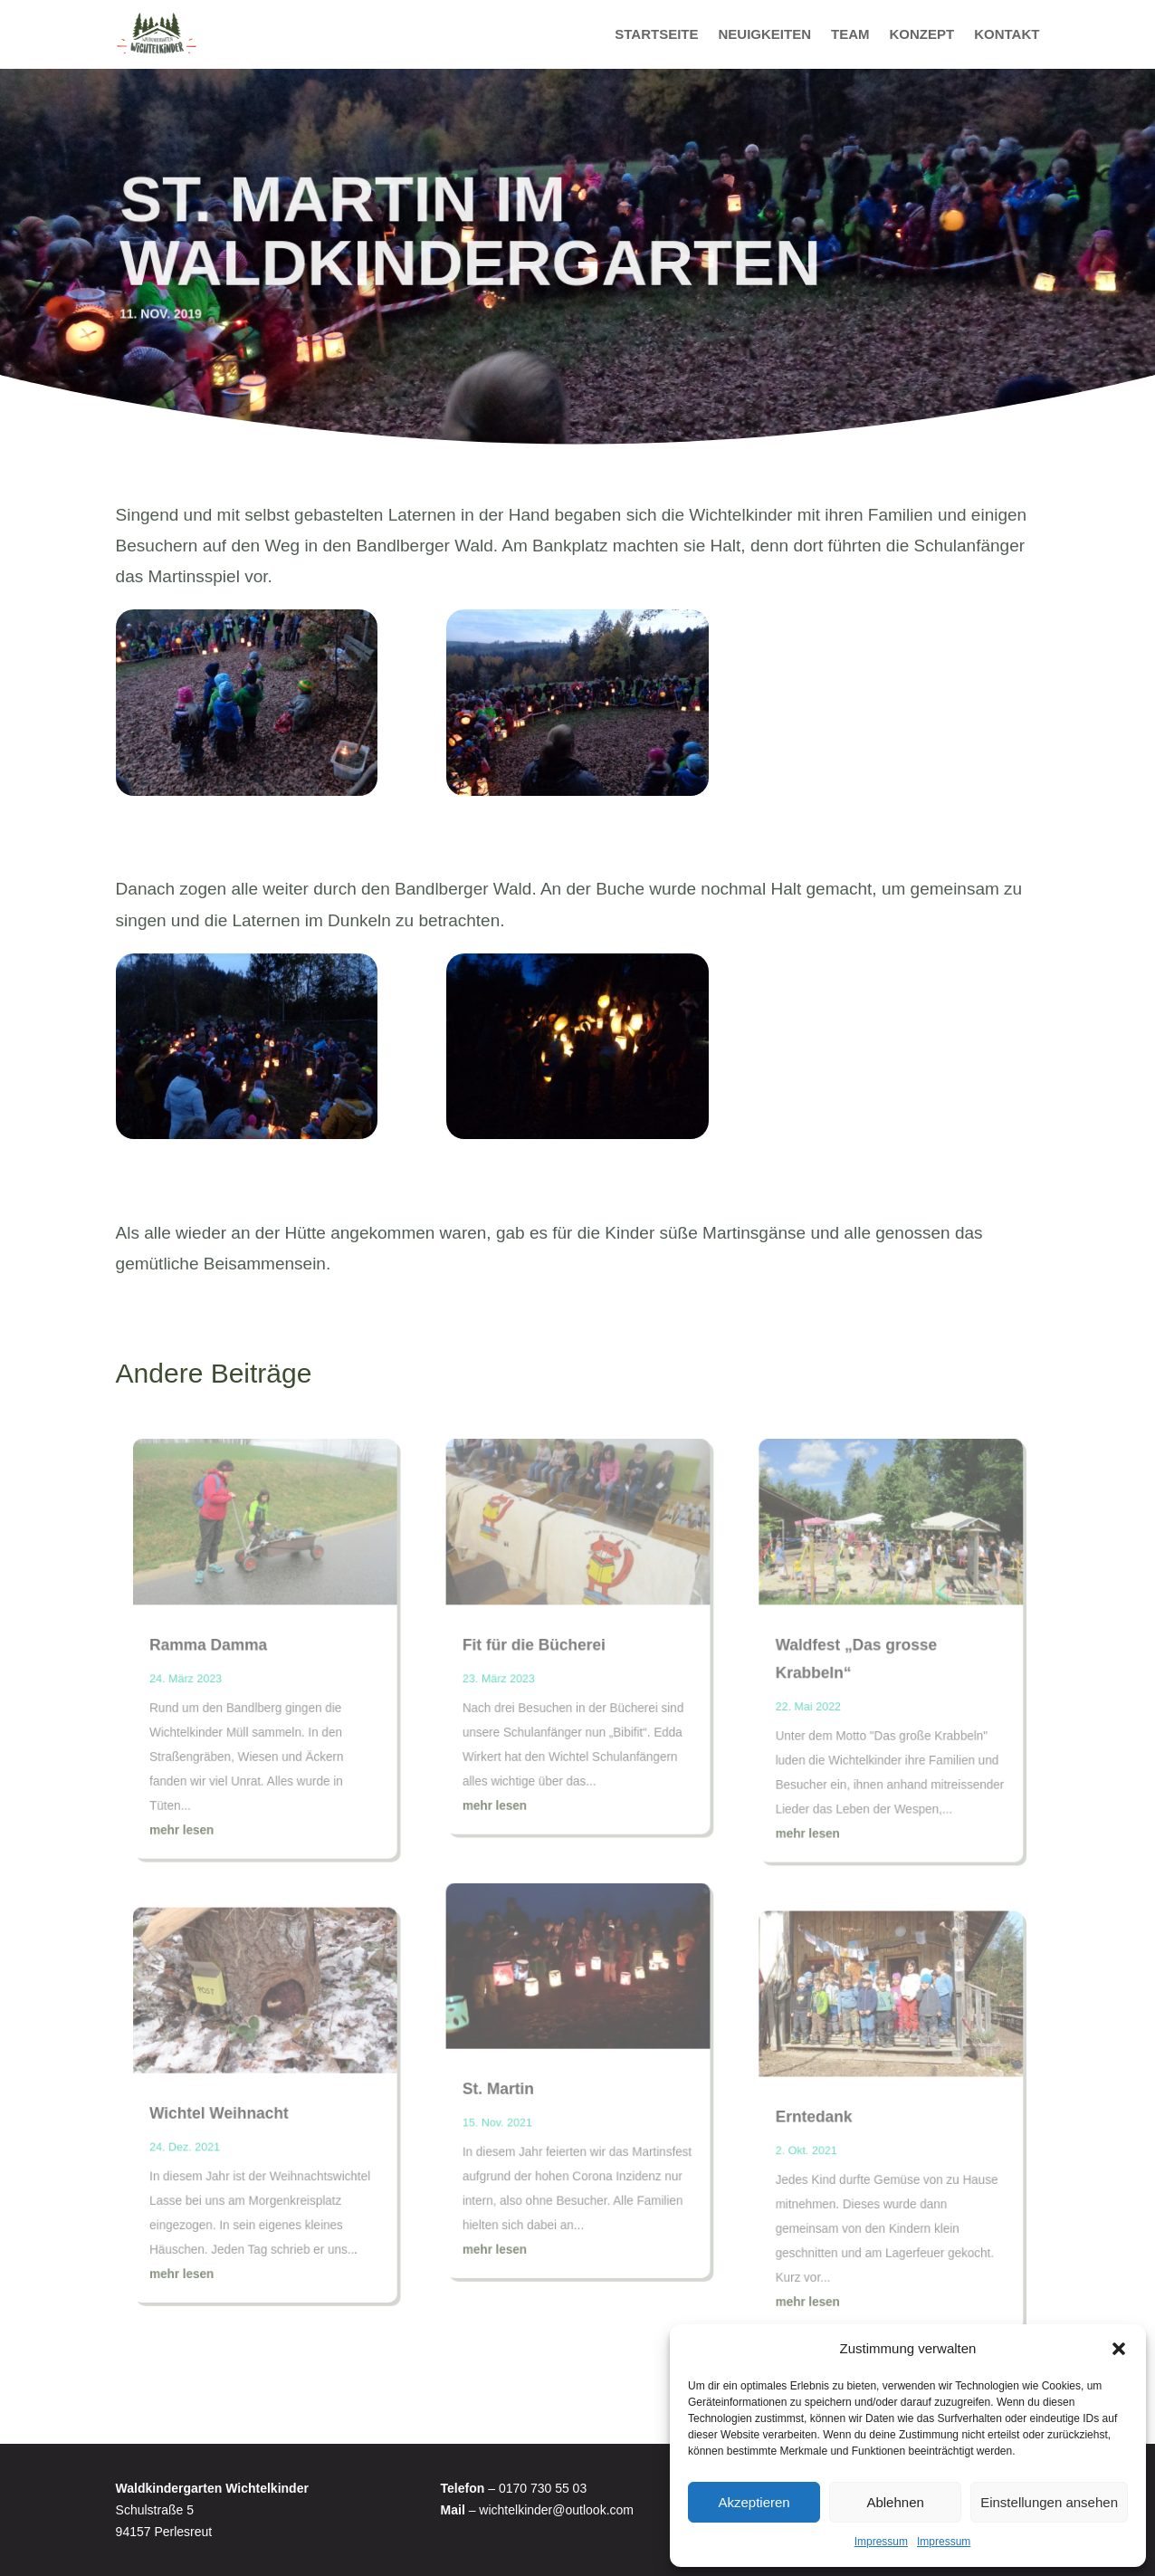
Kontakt (1006, 34)
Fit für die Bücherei (535, 1653)
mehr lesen (195, 1832)
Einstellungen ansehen (1049, 2502)
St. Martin (500, 2082)
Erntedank (805, 2109)
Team (850, 34)
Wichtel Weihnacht (231, 2105)
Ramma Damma (221, 1653)
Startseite (656, 34)
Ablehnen (894, 2502)
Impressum (881, 2541)
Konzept (922, 34)
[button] (1119, 2349)
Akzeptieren (753, 2502)
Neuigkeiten (764, 34)
